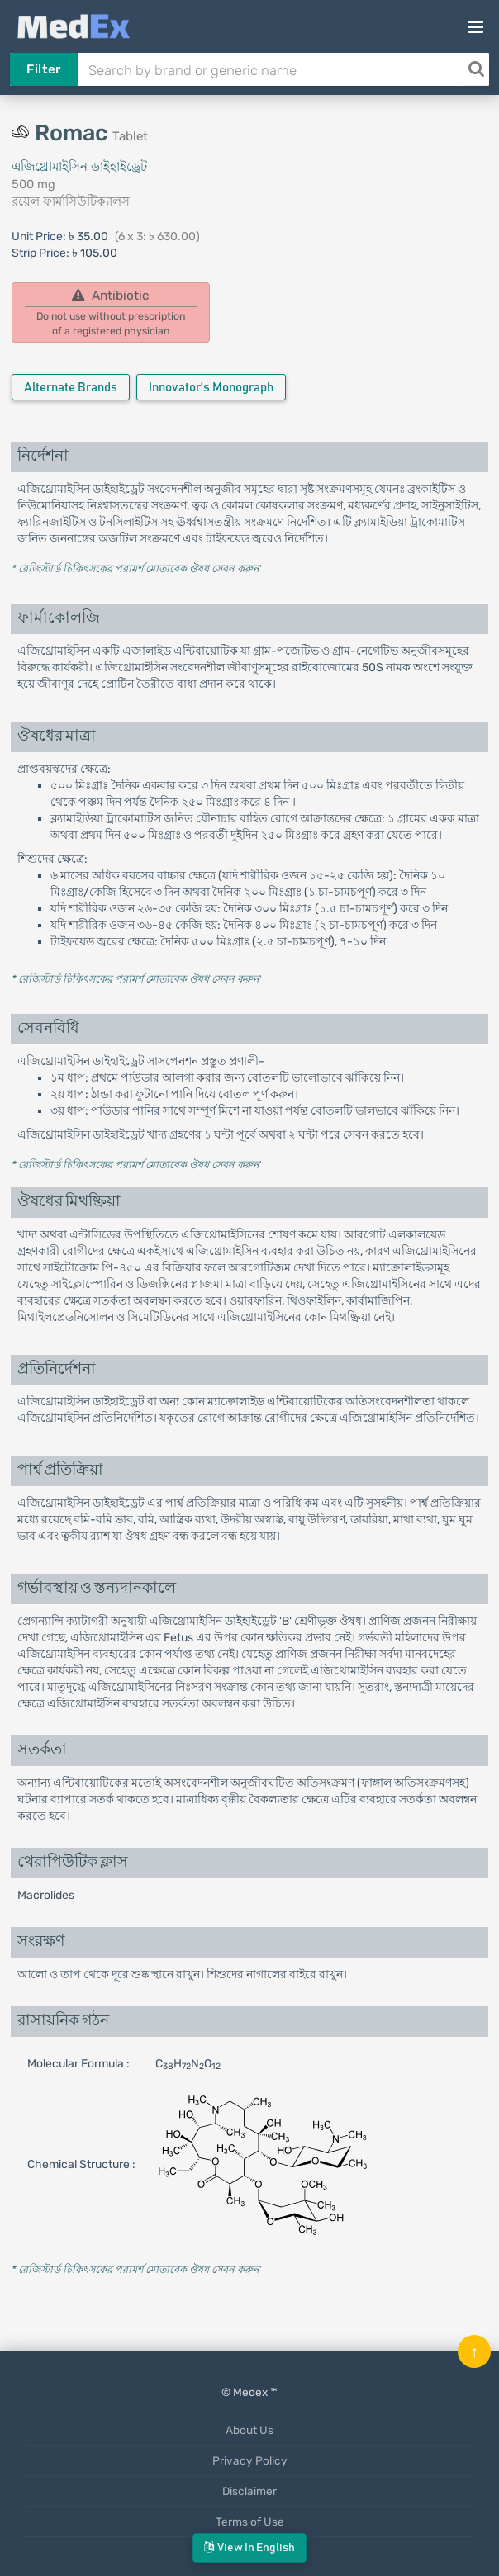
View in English (249, 2547)
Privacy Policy (250, 2460)
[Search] (476, 69)
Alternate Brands (70, 387)
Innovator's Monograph (211, 387)
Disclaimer (249, 2491)
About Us (249, 2429)
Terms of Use (250, 2521)
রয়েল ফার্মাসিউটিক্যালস (71, 201)
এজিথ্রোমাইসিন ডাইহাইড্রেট (79, 166)
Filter (43, 69)
